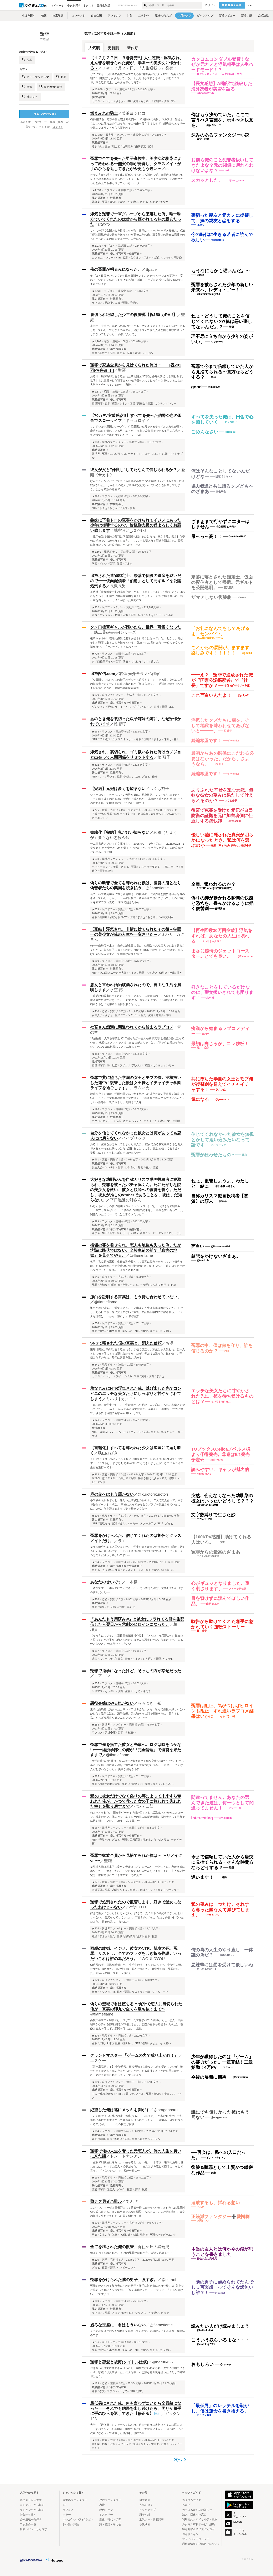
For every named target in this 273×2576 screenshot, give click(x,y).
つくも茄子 (159, 788)
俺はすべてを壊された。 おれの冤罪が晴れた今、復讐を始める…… (131, 2252)
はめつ (104, 224)
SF (64, 2504)
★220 (95, 2259)
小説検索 (144, 2524)
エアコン (102, 1676)
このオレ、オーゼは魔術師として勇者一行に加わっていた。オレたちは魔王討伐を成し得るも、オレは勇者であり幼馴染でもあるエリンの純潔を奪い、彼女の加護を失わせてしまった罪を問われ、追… (137, 2211)
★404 (95, 1928)
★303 (95, 2035)
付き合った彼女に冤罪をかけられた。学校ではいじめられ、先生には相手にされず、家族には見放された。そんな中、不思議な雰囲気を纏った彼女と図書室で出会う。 (137, 2372)
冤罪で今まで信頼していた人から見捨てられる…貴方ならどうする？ (222, 371)
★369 (95, 960)
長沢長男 (118, 586)
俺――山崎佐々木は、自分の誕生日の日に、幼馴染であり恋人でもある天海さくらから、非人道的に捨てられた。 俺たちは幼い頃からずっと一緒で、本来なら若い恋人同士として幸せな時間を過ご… (137, 950)
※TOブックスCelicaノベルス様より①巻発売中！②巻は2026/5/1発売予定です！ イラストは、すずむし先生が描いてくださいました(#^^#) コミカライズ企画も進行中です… (136, 1463)
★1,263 (96, 341)
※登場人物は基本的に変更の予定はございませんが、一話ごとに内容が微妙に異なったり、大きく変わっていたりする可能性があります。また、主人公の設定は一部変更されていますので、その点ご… (137, 1871)
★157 (95, 1827)
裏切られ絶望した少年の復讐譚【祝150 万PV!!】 (133, 314)
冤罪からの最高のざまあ (215, 1552)
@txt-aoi (168, 2280)
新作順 (132, 48)
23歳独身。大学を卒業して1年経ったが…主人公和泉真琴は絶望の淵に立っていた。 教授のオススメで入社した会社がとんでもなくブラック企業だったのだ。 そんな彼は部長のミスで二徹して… (137, 1042)
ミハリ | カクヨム (121, 1399)
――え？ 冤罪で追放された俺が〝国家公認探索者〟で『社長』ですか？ (222, 680)
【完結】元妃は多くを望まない (118, 788)
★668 (95, 731)
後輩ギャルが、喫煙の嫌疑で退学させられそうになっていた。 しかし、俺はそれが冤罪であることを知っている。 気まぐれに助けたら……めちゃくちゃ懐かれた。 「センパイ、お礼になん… (136, 642)
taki (168, 169)
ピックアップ (147, 2509)
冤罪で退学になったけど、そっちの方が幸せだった (135, 1671)
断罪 (61, 77)
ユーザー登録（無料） (52, 122)
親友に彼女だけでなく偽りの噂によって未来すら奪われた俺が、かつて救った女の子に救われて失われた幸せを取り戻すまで (135, 1801)
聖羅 (124, 370)
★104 (95, 2131)
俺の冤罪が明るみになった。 (116, 269)
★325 (95, 1776)
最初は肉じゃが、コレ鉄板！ (220, 1043)
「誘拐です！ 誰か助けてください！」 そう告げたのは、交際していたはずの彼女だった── (136, 1590)
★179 (95, 1980)
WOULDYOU (153, 1958)
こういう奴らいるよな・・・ (220, 2340)
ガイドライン (190, 2534)
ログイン (210, 5)
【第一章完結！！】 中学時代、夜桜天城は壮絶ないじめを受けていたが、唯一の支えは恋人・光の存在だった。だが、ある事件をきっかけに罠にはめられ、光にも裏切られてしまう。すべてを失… (136, 2071)
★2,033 (96, 245)
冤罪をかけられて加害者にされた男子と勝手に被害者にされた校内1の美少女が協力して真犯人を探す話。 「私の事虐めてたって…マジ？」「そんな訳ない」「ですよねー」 (137, 2290)
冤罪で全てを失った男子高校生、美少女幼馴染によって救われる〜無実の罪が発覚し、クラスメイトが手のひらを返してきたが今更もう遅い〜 (135, 163)
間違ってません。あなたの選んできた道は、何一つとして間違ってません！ (222, 1802)
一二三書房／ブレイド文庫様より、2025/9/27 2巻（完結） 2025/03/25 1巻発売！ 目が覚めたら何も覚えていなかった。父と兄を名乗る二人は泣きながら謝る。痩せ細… (137, 848)
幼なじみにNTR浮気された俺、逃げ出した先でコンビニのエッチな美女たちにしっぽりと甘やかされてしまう (135, 1393)
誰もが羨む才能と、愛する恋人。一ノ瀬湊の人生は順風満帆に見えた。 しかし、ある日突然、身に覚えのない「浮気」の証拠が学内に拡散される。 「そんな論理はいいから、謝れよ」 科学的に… (136, 1312)
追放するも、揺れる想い (215, 2202)
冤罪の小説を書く (44, 114)
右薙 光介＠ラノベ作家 (139, 673)
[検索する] (145, 5)
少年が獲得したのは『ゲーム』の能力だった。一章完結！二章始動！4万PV (222, 2062)
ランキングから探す (32, 2509)
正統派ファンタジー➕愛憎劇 (220, 2216)
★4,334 (96, 190)
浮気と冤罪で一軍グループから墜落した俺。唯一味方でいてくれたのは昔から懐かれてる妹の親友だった (135, 219)
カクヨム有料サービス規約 (198, 2524)
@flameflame (157, 888)
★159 (95, 2082)
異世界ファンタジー (118, 134)
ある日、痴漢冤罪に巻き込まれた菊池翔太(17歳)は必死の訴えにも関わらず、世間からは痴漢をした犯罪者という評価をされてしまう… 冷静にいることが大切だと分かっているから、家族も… (137, 380)
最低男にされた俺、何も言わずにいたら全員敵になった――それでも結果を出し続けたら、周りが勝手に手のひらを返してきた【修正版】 (135, 2408)
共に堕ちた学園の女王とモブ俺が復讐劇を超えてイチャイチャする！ (222, 1084)
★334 (95, 1474)
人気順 (94, 48)
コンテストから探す (32, 2504)
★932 (95, 607)
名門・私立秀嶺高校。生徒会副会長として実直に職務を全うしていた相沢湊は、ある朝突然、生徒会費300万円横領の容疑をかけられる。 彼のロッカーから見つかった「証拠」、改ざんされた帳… (137, 1266)
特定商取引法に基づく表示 (198, 2529)
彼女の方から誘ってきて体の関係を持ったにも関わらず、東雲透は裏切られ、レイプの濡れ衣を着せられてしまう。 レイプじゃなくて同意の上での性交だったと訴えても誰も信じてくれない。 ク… (137, 179)
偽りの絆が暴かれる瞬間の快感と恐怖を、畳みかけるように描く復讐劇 (222, 903)
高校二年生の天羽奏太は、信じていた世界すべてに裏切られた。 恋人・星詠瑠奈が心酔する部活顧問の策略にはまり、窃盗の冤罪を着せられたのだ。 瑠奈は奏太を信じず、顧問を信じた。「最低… (136, 2024)
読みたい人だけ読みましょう (220, 2326)
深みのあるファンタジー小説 (220, 135)
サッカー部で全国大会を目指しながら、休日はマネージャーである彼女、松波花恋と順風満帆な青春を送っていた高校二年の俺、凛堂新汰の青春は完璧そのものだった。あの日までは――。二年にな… (137, 234)
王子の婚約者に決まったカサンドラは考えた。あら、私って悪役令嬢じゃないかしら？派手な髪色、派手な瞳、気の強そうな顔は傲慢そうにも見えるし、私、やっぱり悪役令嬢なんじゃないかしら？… (137, 1713)
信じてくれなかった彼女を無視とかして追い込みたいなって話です (222, 1139)
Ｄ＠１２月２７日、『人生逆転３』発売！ (139, 68)
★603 (95, 859)
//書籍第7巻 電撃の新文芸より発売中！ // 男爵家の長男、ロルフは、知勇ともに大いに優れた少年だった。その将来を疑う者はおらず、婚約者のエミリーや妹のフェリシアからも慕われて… (137, 123)
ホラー (67, 2514)
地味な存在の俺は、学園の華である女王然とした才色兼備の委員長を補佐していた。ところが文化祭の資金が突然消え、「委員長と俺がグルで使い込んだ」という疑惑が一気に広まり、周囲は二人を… (137, 1098)
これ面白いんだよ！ (211, 695)
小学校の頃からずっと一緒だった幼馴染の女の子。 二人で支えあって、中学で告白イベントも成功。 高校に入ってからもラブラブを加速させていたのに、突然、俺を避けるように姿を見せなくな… (136, 1504)
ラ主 (122, 1541)
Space (151, 269)
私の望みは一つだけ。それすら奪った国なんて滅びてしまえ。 (220, 1909)
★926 (95, 496)
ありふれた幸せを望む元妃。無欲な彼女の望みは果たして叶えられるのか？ (222, 795)
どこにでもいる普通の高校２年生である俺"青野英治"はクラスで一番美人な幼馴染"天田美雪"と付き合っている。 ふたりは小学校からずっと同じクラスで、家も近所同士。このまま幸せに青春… (137, 78)
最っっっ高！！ (206, 536)
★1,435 (96, 291)
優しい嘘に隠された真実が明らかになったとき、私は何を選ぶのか (222, 840)
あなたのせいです (106, 1582)
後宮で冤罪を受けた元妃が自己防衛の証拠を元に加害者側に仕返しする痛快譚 (222, 815)
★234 (95, 1562)
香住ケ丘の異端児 (153, 2247)
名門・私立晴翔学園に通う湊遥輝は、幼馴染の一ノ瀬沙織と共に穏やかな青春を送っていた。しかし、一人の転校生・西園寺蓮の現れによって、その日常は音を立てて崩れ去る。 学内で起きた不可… (137, 898)
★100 (95, 2440)
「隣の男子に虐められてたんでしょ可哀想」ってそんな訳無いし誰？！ (222, 2287)
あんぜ (132, 2201)
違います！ (202, 1877)
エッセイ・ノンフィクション (77, 2519)
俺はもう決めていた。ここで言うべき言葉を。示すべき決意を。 (222, 120)
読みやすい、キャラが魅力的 (220, 1469)
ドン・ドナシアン (126, 2156)
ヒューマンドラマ (35, 77)
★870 (95, 695)
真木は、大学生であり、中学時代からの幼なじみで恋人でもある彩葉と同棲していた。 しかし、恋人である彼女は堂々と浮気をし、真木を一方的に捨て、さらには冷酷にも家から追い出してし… (137, 1409)
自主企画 (144, 2500)
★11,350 (97, 134)
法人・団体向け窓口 (194, 2514)
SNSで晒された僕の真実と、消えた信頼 (126, 1343)
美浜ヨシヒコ (134, 113)
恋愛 (107, 341)
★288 (95, 1724)
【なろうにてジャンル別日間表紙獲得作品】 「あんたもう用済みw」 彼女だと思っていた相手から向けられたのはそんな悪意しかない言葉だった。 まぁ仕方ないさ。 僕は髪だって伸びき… (136, 1639)
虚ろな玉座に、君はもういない (118, 2325)
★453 (95, 1053)
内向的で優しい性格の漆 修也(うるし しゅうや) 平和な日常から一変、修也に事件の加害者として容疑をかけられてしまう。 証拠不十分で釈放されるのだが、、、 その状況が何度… (137, 2120)
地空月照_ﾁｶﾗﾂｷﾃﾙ (130, 530)
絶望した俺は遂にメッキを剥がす (120, 2110)
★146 (95, 1420)
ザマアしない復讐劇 (211, 597)
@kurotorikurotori (153, 1494)
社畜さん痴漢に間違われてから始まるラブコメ (131, 1027)
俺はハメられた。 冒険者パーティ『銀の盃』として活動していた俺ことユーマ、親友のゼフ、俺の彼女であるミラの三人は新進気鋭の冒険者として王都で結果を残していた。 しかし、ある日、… (137, 1816)
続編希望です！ (206, 740)
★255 (95, 1683)
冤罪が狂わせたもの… (213, 1154)
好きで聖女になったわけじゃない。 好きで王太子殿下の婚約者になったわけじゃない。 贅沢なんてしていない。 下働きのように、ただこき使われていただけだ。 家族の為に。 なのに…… (137, 1917)
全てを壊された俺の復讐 (112, 2247)
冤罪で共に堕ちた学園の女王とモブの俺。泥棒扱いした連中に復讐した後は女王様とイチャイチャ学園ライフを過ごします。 (135, 1082)
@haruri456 (162, 2362)
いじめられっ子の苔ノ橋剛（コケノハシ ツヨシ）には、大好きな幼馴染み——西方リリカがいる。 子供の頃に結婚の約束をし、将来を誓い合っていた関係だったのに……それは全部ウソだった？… (136, 1210)
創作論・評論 (71, 2524)
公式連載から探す (31, 2519)
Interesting (202, 1817)
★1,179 (96, 391)
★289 (95, 1221)
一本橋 (132, 1582)
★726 (95, 810)
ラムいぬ (142, 1088)
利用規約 (187, 2519)
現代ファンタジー (112, 607)
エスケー (98, 2060)
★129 (95, 2383)
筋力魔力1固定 (50, 86)
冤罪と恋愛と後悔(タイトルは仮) (119, 2362)
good (196, 386)
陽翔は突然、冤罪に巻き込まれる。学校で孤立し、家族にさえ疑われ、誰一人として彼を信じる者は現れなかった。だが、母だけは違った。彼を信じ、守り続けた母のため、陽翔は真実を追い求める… (137, 1353)
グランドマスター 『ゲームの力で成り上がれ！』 (134, 2055)
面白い (197, 1246)
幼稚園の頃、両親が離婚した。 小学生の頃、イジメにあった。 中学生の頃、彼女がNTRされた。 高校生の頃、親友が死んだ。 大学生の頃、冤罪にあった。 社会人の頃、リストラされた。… (137, 1969)
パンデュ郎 (143, 1806)
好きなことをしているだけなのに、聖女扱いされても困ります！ (222, 992)
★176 (95, 2222)
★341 (95, 1364)
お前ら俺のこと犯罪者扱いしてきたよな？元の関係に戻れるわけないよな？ (222, 165)
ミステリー (106, 2514)
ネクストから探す (31, 2500)
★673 (95, 909)
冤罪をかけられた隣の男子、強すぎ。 (123, 2280)
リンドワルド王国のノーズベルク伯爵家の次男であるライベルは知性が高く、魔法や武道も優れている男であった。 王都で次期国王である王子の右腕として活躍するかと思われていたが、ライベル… (137, 430)
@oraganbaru (165, 2110)
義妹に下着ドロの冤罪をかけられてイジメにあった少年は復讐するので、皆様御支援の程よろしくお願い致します (135, 525)
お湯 (169, 1343)
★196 (95, 1109)
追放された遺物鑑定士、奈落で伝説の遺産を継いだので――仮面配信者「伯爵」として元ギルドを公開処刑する (135, 580)
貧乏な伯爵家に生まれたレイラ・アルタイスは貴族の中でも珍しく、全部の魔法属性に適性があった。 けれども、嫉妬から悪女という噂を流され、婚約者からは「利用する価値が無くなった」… (137, 1000)
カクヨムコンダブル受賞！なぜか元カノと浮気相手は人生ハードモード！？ (222, 64)
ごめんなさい (204, 431)
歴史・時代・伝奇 (110, 2519)
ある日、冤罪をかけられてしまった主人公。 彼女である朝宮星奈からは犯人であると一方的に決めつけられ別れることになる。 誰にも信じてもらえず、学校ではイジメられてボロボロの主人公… (136, 1148)
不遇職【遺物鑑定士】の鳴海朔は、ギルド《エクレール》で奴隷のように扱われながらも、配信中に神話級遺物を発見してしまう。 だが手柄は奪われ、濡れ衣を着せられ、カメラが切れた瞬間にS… (137, 596)
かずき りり (136, 1907)
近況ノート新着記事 (151, 2519)
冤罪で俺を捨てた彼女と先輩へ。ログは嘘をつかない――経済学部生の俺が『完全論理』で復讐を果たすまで (135, 1749)
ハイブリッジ (134, 1138)
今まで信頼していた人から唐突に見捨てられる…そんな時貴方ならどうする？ (222, 1862)
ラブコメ (111, 89)
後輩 (27, 86)
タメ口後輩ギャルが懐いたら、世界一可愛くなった (135, 627)
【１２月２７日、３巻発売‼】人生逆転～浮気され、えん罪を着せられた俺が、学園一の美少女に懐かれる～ (136, 63)
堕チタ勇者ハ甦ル (106, 2201)
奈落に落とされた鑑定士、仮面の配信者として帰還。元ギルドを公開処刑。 (222, 582)
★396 (95, 1515)
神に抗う (30, 96)
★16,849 (97, 89)
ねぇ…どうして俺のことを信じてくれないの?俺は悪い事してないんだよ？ (221, 321)
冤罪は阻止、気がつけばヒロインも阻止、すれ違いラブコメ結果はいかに (222, 1711)
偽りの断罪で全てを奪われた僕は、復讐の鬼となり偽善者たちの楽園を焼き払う (135, 885)
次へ (180, 2460)
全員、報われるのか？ (213, 884)
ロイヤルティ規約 (206, 2519)
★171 (95, 1882)
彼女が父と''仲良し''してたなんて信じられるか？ (133, 470)
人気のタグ (146, 2504)
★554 (95, 1323)
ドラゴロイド (138, 420)
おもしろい (202, 2364)
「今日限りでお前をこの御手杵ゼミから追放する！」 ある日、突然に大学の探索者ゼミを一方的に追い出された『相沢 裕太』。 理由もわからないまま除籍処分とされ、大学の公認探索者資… (137, 684)
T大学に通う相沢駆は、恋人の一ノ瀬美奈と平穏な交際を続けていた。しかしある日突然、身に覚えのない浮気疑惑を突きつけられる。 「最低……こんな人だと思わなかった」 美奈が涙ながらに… (137, 1765)
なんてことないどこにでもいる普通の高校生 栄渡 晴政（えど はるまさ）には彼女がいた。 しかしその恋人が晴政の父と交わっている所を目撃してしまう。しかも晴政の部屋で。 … (137, 485)
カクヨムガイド (191, 2500)
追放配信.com (102, 673)
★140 (95, 2301)
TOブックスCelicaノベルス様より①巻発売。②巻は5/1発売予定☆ (220, 1454)
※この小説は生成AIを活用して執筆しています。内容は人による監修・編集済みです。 (137, 2333)
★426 (95, 1599)
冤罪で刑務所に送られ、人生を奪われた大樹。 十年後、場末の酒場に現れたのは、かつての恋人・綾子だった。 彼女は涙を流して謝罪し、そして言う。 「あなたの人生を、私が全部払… (136, 2166)
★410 (95, 1011)
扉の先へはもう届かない (112, 1494)
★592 (95, 764)
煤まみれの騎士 (104, 113)
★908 (95, 442)
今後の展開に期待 (208, 2077)
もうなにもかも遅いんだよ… (220, 270)
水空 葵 (116, 990)
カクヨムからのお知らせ (197, 2509)
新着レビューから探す (33, 2529)
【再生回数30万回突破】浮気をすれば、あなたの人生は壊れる (221, 935)
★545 (95, 1276)
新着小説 (144, 2514)
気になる (200, 1099)
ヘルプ (186, 2504)
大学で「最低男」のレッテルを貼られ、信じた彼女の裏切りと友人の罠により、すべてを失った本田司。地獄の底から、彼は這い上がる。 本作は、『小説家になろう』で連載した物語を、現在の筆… (136, 2429)
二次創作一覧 (28, 2524)
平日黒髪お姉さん (126, 1200)
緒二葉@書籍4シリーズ (115, 632)
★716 (95, 653)
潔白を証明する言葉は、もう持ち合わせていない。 (135, 1297)
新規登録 (233, 5)
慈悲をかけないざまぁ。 (215, 1256)
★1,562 (96, 551)
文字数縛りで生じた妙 (213, 1514)
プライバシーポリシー (195, 2539)
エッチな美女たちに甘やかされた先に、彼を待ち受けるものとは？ (222, 1396)
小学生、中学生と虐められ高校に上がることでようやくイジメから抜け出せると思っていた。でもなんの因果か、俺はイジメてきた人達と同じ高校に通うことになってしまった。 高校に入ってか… (137, 330)
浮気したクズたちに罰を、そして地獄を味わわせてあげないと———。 (220, 725)
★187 (95, 1650)
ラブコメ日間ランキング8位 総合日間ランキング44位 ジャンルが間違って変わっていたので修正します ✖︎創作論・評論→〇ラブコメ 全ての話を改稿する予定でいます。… (136, 280)
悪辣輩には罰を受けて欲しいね (222, 1964)
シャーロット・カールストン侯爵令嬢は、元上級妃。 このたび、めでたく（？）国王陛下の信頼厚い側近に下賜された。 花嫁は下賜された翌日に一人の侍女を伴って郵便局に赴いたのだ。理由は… (136, 799)
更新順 (113, 48)
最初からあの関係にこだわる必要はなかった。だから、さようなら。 (222, 758)
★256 (95, 2342)
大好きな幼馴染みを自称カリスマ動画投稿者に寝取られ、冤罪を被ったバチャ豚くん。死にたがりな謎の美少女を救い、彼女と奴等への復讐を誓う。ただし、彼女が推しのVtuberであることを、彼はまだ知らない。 (136, 1189)
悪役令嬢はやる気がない (112, 1703)
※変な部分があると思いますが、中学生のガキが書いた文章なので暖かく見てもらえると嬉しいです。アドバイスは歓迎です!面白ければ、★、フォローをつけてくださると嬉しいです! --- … (137, 1551)
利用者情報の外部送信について (201, 2543)
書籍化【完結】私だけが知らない (120, 832)
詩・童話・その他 (110, 2524)
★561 (95, 1159)
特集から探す (28, 2514)
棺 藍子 (120, 724)
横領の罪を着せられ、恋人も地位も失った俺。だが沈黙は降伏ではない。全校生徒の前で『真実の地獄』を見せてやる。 (135, 1250)
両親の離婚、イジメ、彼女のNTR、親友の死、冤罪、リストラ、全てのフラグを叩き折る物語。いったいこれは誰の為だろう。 (135, 1953)
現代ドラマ (111, 551)
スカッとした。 (207, 180)
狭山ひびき (108, 1453)
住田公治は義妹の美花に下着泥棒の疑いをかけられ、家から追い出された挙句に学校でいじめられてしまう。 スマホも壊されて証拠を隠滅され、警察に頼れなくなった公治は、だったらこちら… (137, 540)
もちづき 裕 (149, 1703)
